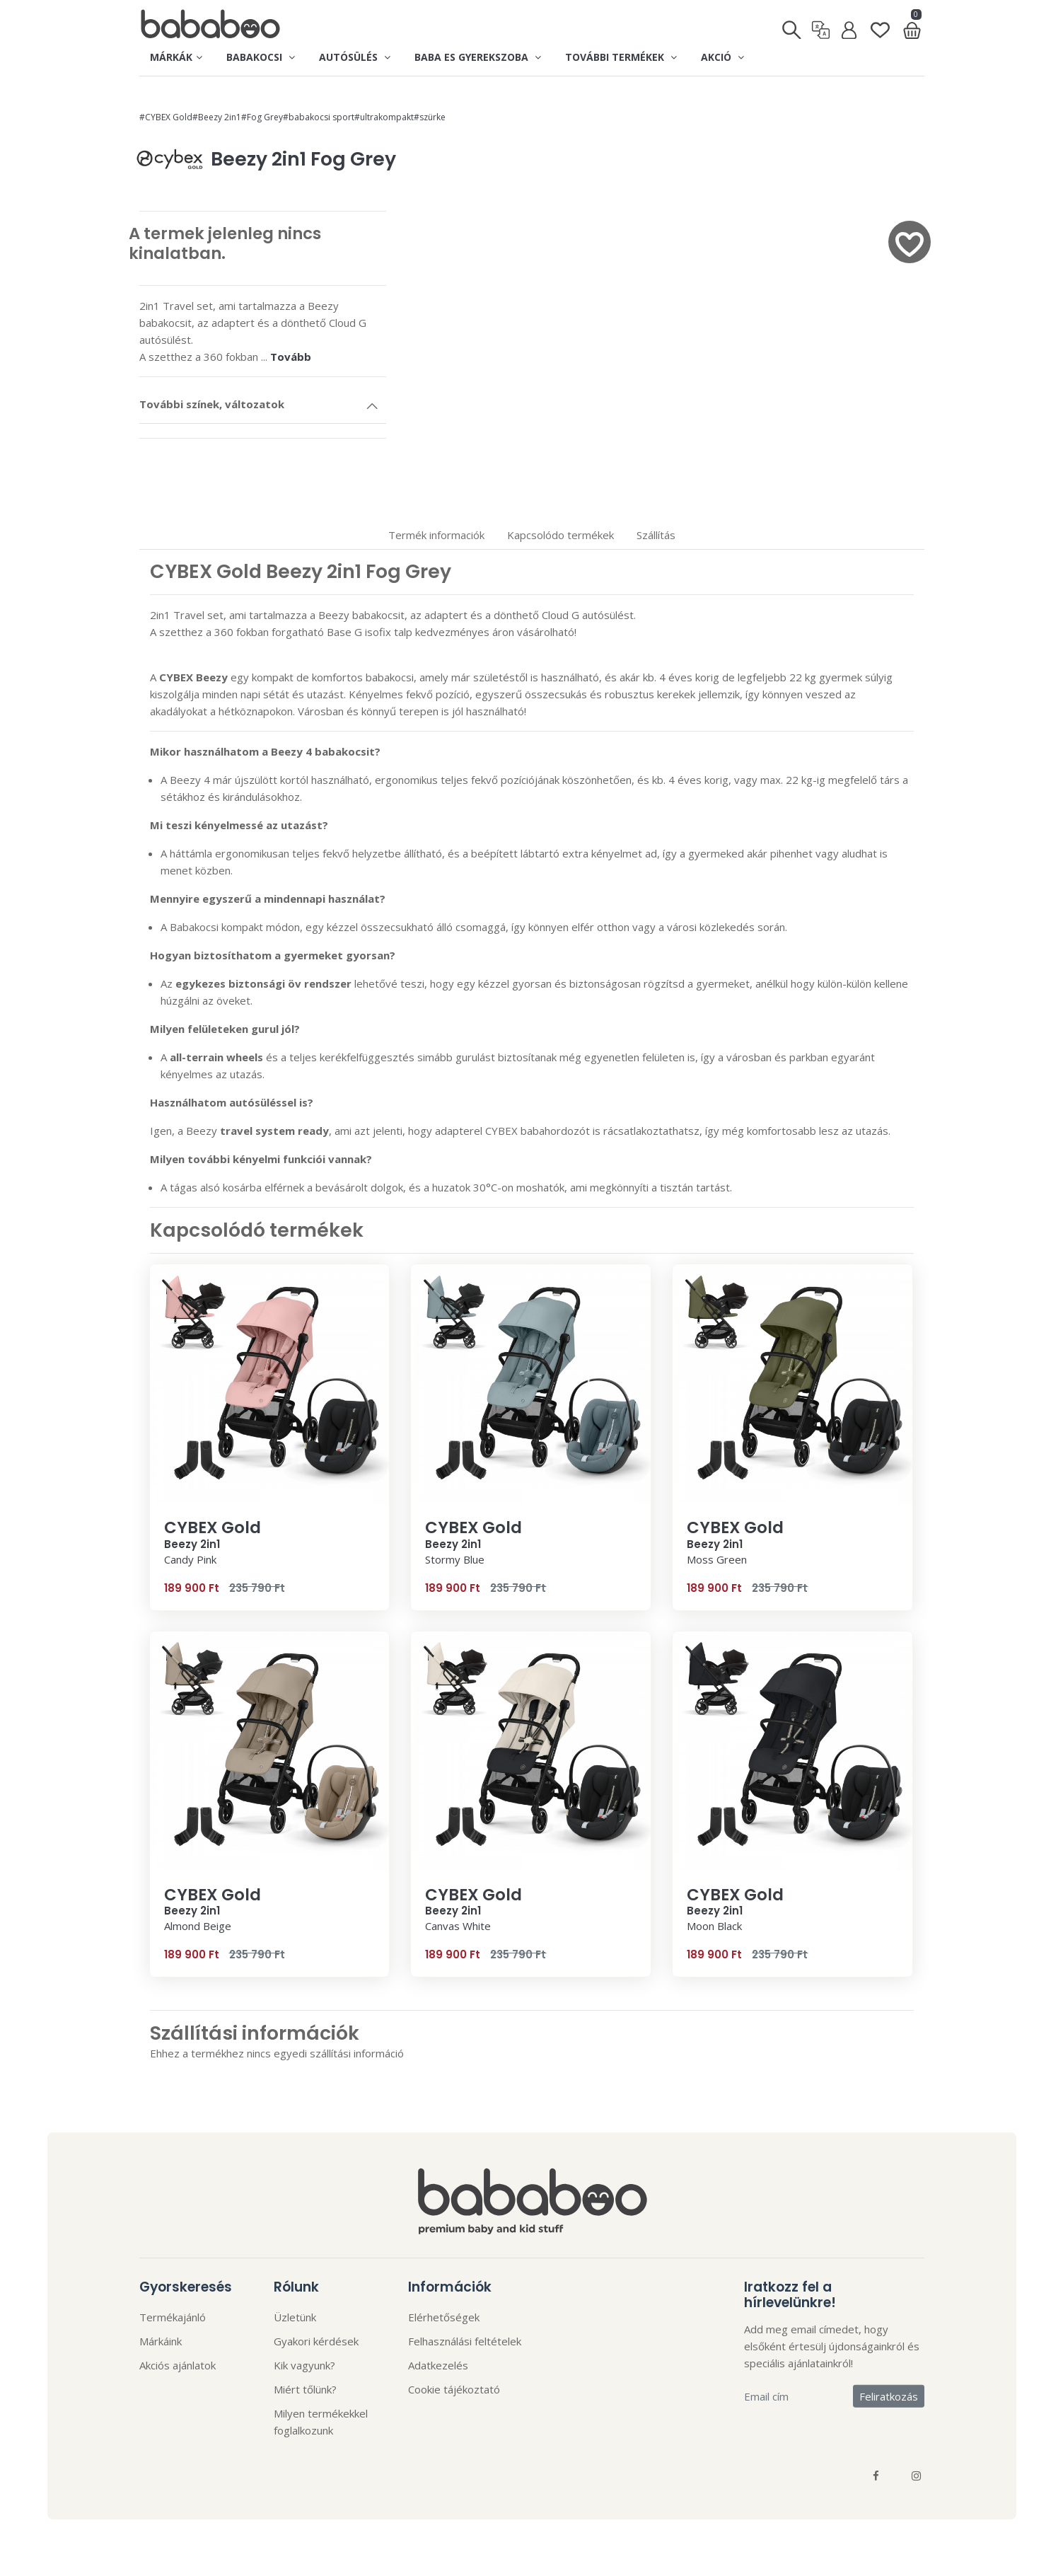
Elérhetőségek (444, 2317)
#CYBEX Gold (165, 117)
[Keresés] (792, 25)
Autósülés (354, 57)
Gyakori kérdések (316, 2341)
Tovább (290, 357)
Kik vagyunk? (304, 2365)
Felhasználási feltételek (464, 2341)
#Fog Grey (262, 117)
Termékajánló (172, 2317)
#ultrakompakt (384, 117)
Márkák (176, 57)
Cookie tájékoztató (454, 2389)
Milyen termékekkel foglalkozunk (321, 2421)
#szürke (430, 117)
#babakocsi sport (318, 117)
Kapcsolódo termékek (560, 535)
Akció (722, 57)
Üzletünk (295, 2317)
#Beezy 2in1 (216, 117)
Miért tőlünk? (305, 2389)
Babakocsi (260, 57)
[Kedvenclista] (880, 24)
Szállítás (656, 535)
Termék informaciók (436, 535)
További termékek (621, 57)
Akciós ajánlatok (177, 2365)
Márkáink (160, 2341)
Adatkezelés (438, 2365)
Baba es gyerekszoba (477, 57)
